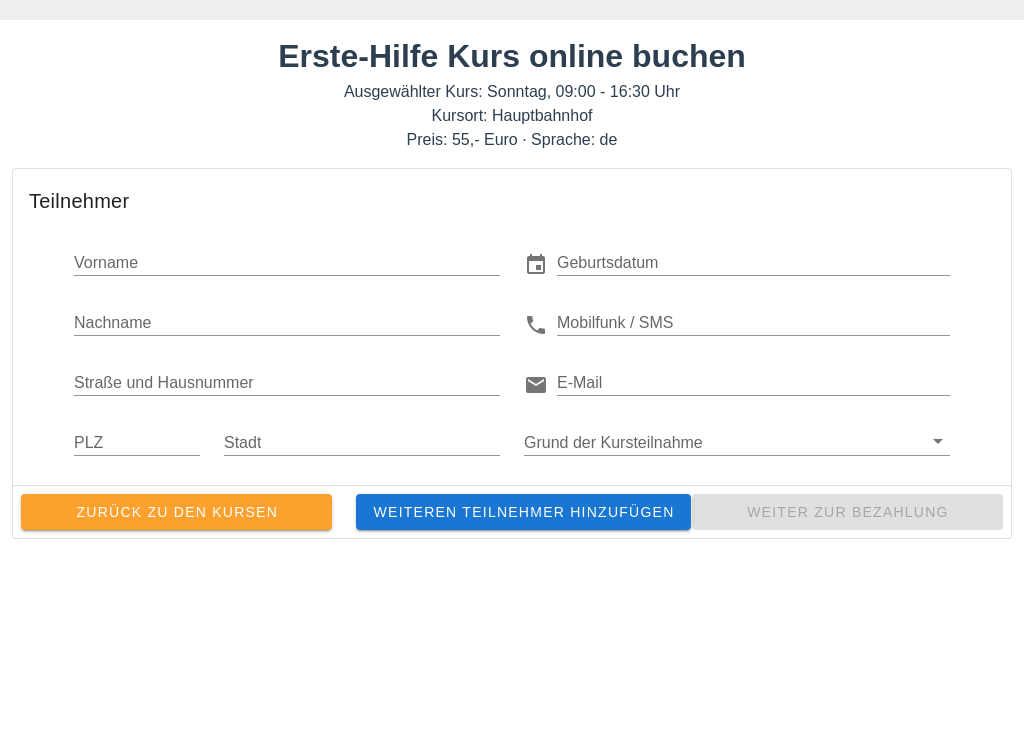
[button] (753, 262)
